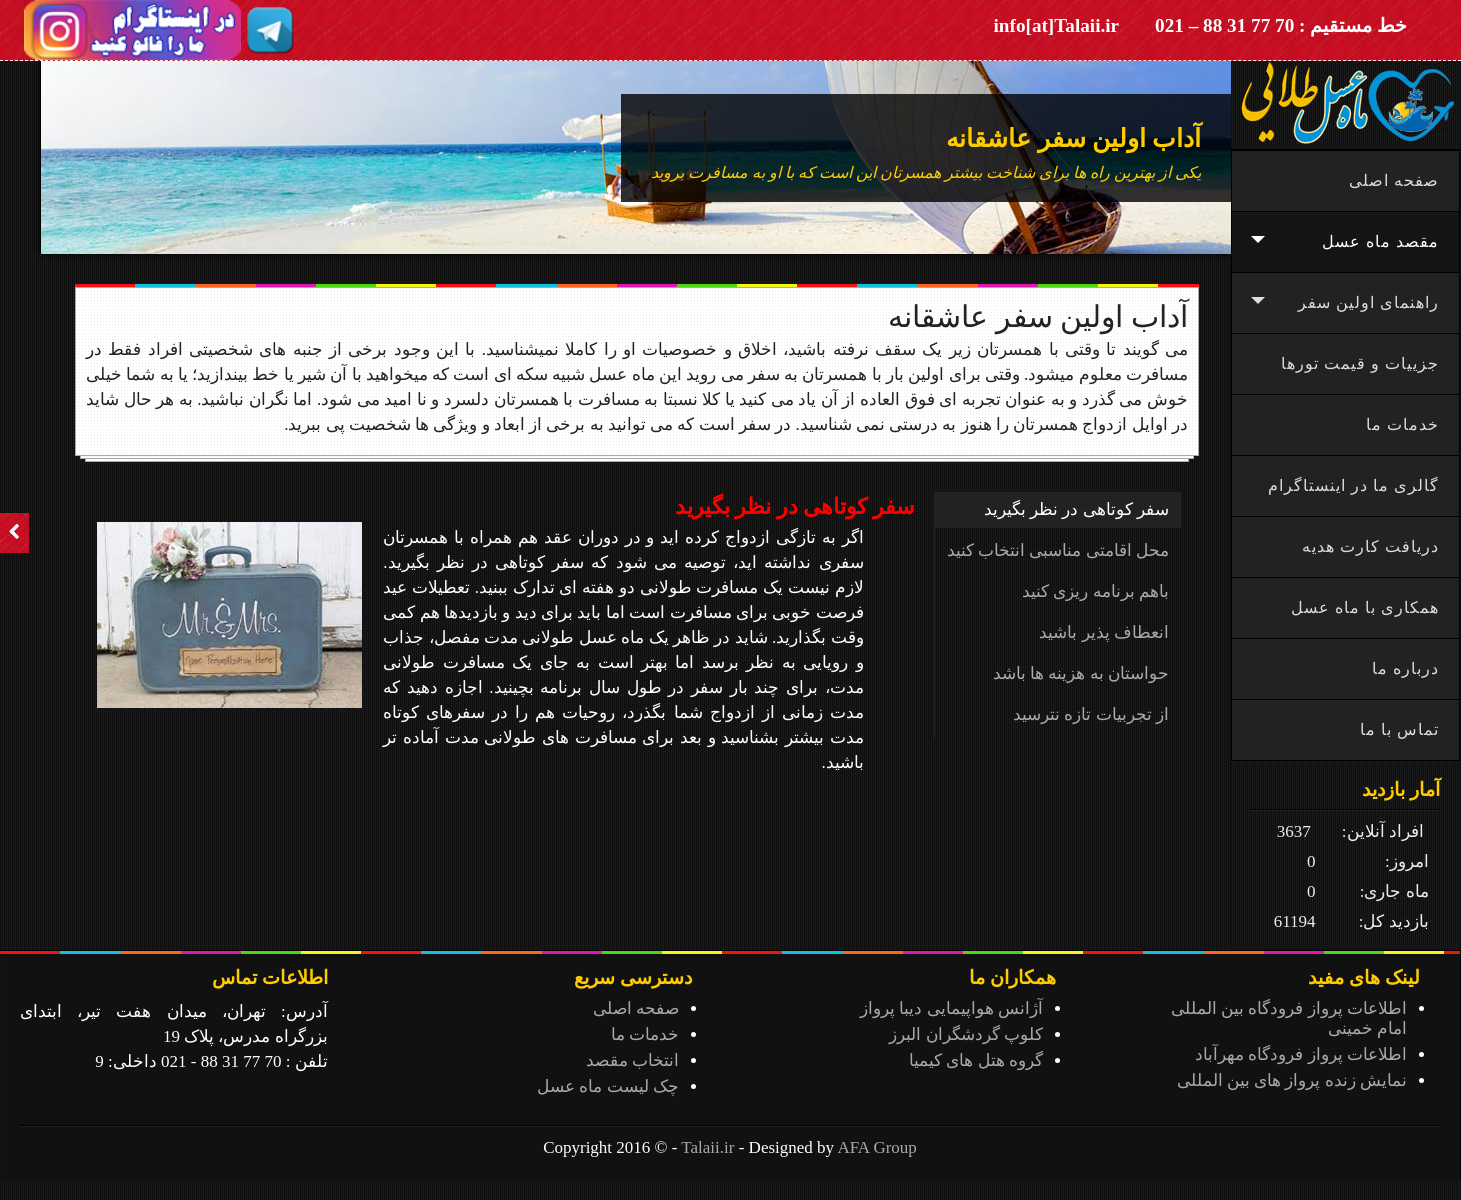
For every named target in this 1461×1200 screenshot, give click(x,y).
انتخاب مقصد (632, 1060)
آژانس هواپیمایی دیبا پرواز (951, 1008)
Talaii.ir (707, 1147)
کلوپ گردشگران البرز (966, 1034)
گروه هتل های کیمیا (976, 1060)
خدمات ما (645, 1034)
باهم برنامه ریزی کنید (1095, 591)
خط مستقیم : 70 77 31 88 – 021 (1281, 25)
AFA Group (877, 1147)
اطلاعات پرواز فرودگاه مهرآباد (1301, 1054)
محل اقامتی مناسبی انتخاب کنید (1058, 550)
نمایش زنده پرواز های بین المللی (1292, 1080)
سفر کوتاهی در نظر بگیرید (1076, 509)
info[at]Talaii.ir (1057, 25)
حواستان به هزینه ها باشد (1081, 673)
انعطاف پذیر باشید (1104, 632)
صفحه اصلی (636, 1008)
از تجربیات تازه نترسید (1091, 714)
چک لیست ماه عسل (608, 1086)
